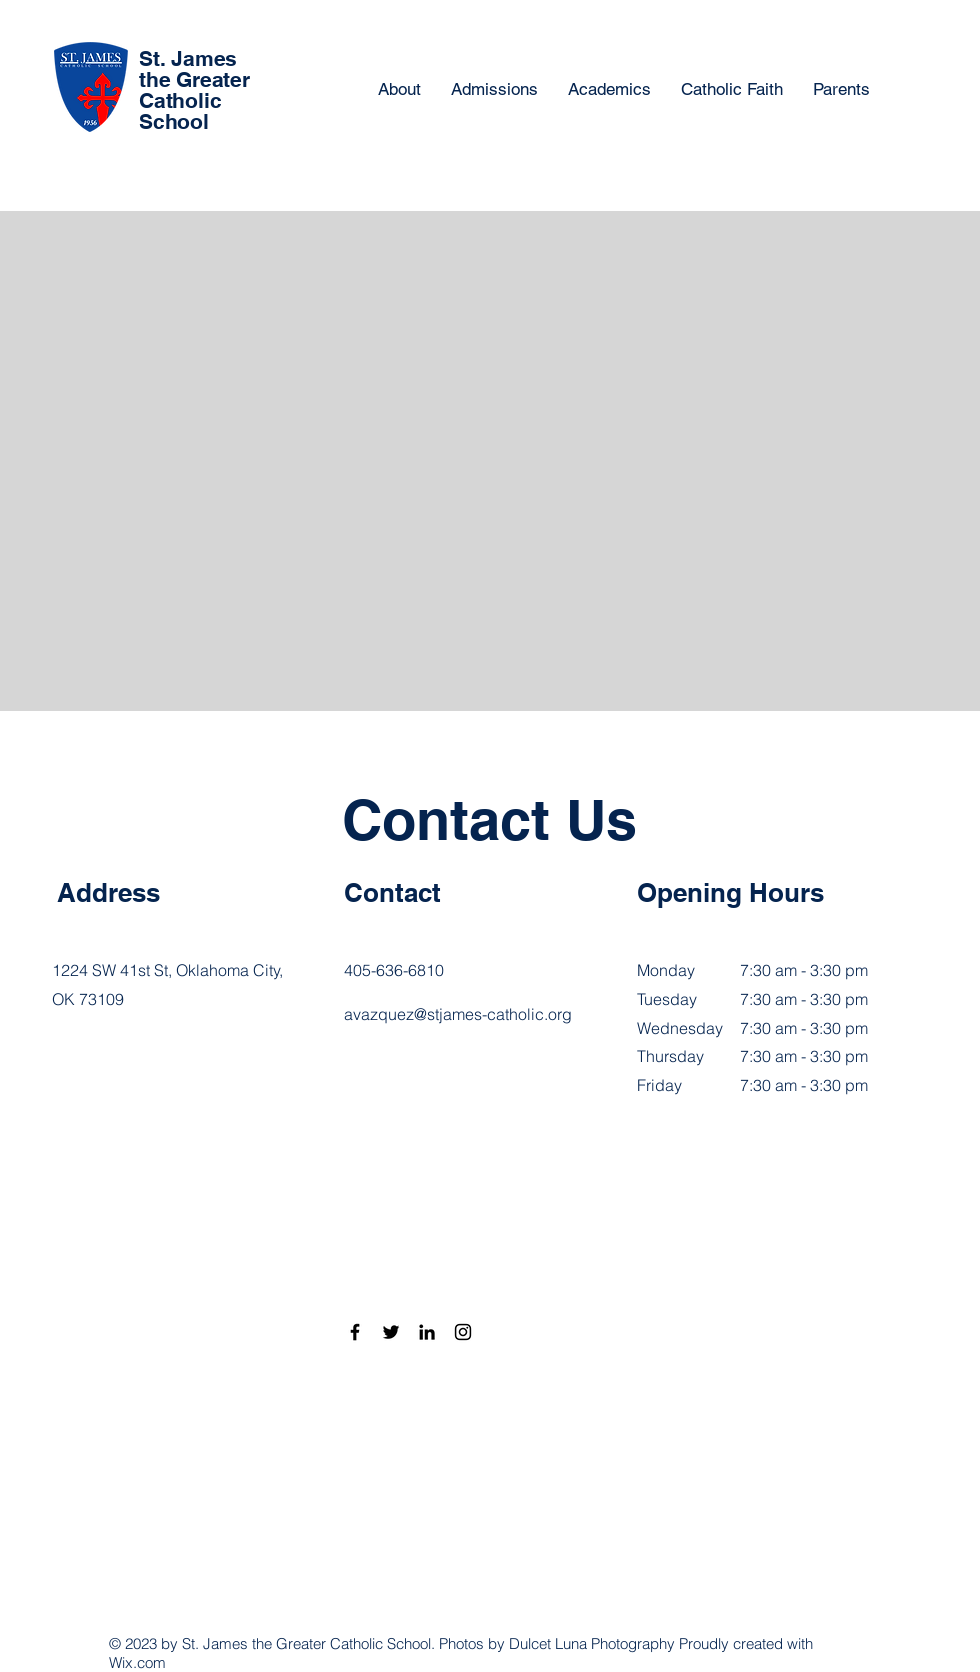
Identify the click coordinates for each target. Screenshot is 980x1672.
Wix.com (137, 1662)
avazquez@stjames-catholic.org (458, 1014)
